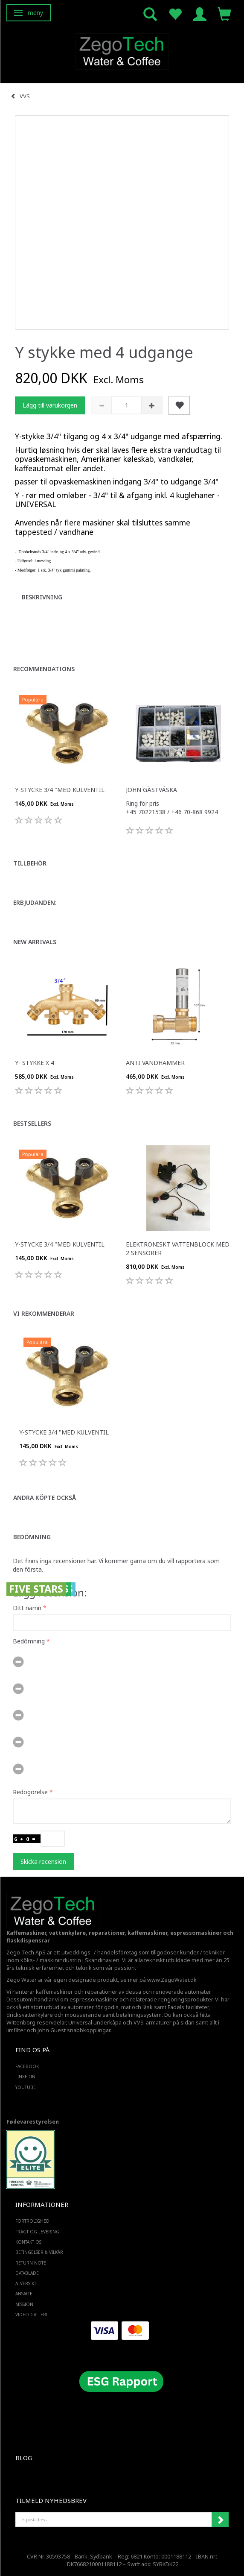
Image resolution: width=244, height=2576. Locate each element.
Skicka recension (43, 1861)
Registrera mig (220, 2519)
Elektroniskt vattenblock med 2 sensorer (177, 1248)
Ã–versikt (25, 2283)
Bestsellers (32, 1123)
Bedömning (32, 1537)
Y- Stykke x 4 (34, 1063)
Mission (24, 2304)
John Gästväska (151, 790)
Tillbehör (29, 863)
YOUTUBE (25, 2087)
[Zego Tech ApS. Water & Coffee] (122, 50)
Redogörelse (30, 1792)
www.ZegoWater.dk (172, 1979)
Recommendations (44, 669)
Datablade (27, 2273)
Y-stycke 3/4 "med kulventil (60, 790)
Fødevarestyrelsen (32, 2121)
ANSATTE (23, 2294)
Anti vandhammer (155, 1063)
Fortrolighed (32, 2221)
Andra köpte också (44, 1497)
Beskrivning (42, 597)
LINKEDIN (25, 2077)
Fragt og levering (37, 2232)
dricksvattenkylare (29, 2015)
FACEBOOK (27, 2066)
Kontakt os (28, 2242)
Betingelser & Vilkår (39, 2252)
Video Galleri (31, 2315)
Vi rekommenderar (43, 1313)
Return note (30, 2263)
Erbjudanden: (35, 902)
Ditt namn (27, 1608)
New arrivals (34, 942)
